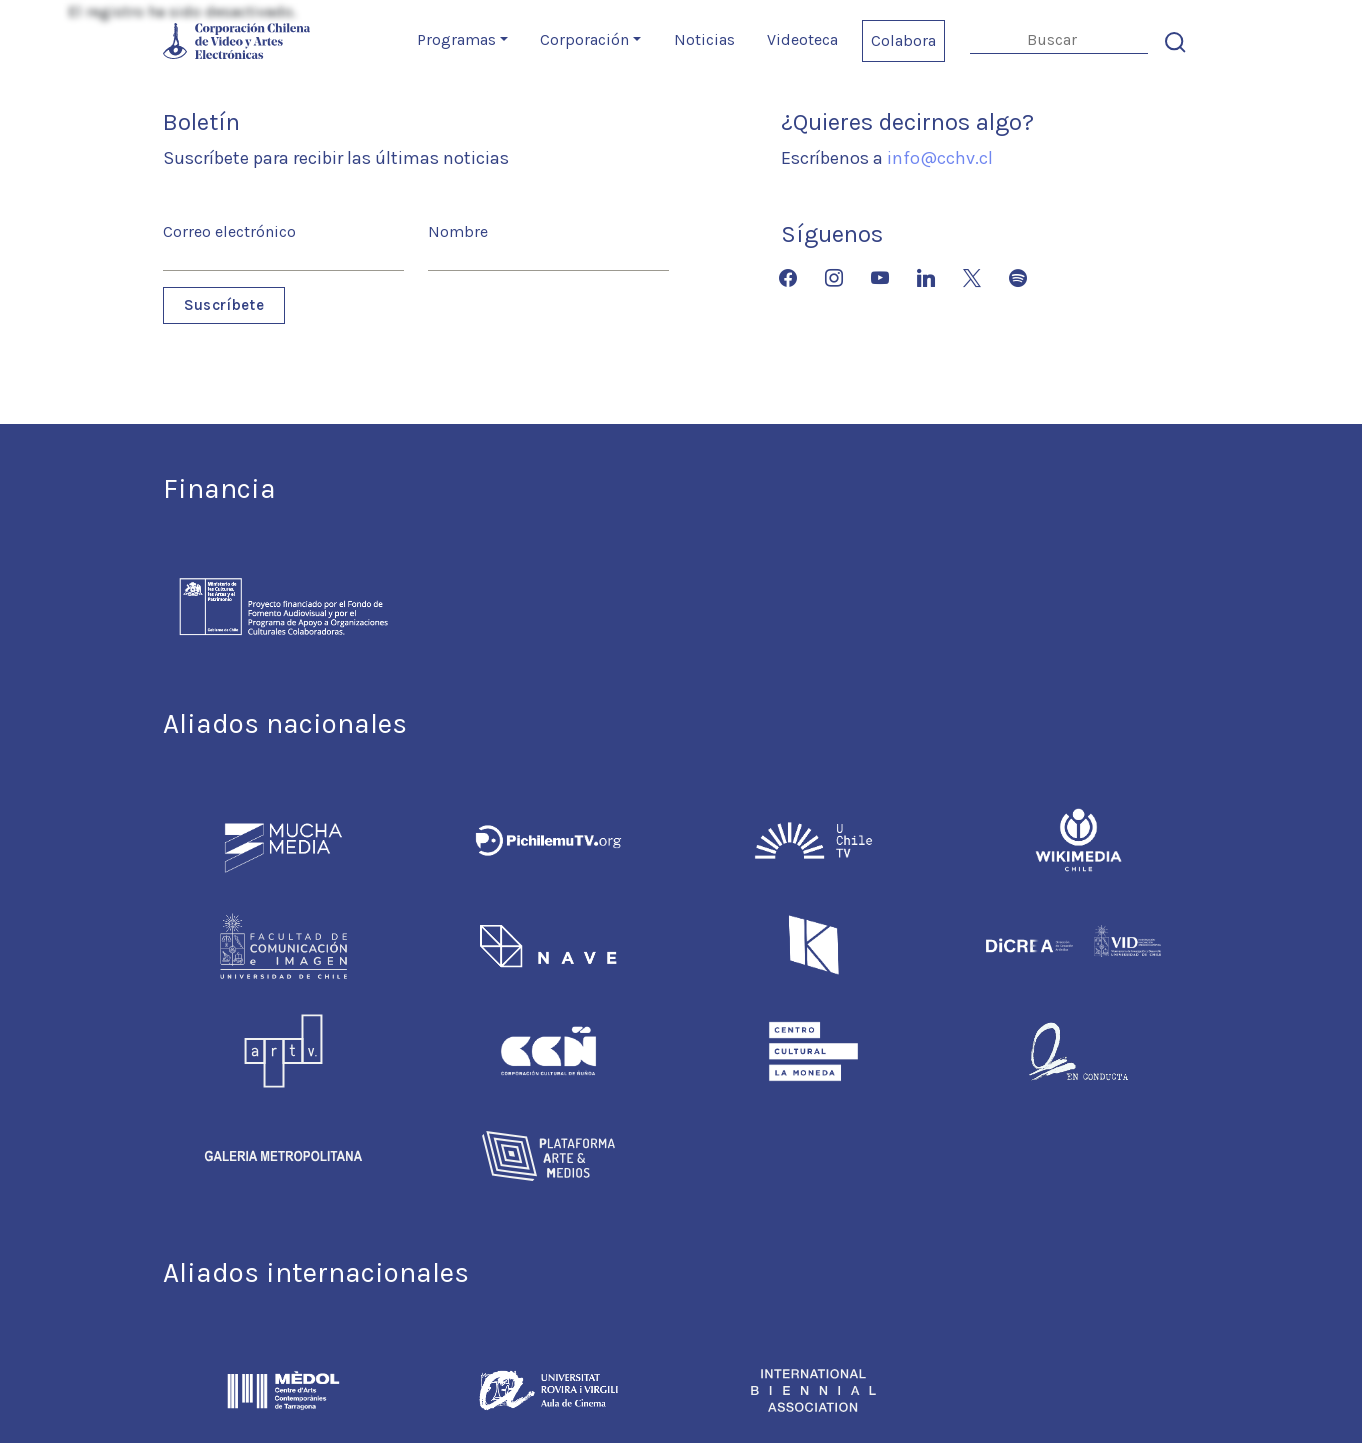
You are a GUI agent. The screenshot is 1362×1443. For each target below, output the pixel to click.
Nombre (458, 231)
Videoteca (802, 39)
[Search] (1059, 40)
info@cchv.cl (940, 158)
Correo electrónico (229, 231)
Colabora (903, 40)
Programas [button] (456, 39)
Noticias (704, 39)
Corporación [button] (584, 39)
